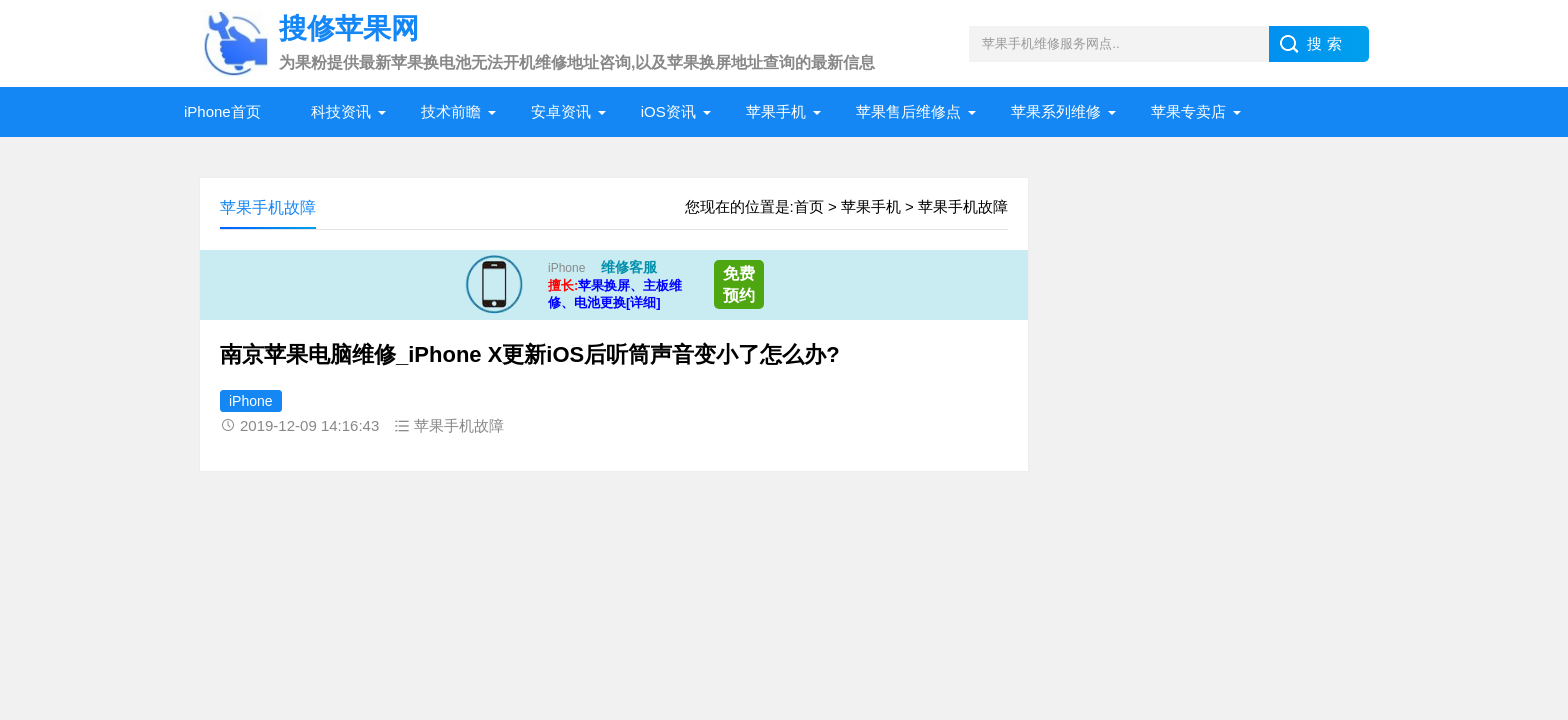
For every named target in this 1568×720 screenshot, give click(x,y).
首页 (809, 206)
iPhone (251, 401)
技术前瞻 (451, 111)
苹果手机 (776, 111)
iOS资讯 (668, 111)
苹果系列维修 (1056, 111)
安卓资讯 (561, 111)
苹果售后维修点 (908, 111)
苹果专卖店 (1188, 111)
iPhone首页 (222, 111)
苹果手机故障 (963, 206)
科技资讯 (341, 111)
